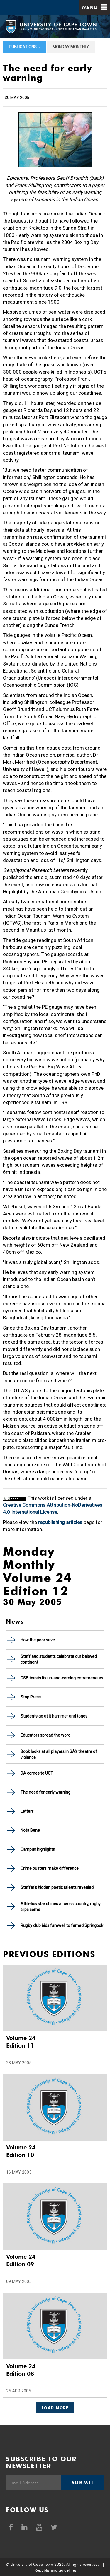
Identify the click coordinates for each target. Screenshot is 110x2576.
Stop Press (31, 1697)
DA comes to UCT (37, 1773)
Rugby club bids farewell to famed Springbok (62, 1925)
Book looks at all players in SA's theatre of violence (59, 1754)
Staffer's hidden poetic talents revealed (57, 1887)
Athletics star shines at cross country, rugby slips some (61, 1906)
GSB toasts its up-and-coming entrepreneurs (62, 1678)
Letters (27, 1811)
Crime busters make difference (50, 1868)
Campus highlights (38, 1849)
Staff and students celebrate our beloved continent (59, 1659)
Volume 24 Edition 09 (20, 2260)
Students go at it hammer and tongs (54, 1716)
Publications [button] (24, 47)
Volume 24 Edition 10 (20, 2151)
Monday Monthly (71, 47)
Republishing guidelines (56, 2570)
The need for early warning (45, 1792)
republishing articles (60, 1522)
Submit (83, 2483)
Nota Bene (30, 1830)
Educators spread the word (45, 1735)
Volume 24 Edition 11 (20, 2041)
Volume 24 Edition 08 (20, 2370)
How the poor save (38, 1640)
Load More (55, 2407)
